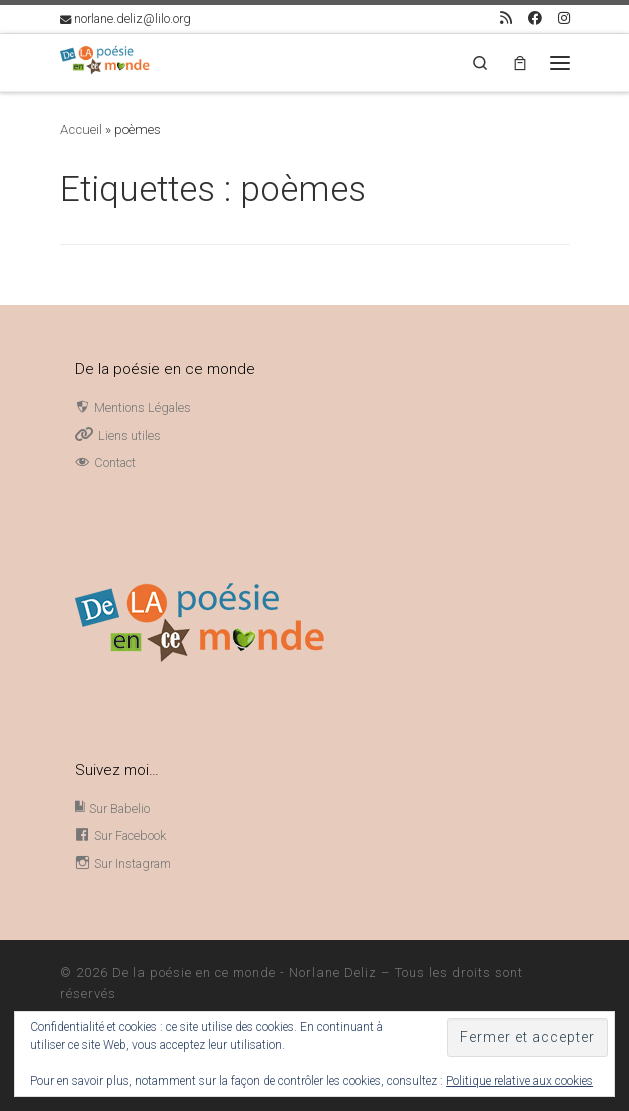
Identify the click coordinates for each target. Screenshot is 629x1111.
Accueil (81, 129)
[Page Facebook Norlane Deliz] (535, 19)
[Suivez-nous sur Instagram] (564, 19)
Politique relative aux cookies (519, 1081)
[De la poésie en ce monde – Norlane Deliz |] (105, 60)
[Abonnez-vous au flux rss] (506, 19)
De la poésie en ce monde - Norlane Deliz (244, 972)
